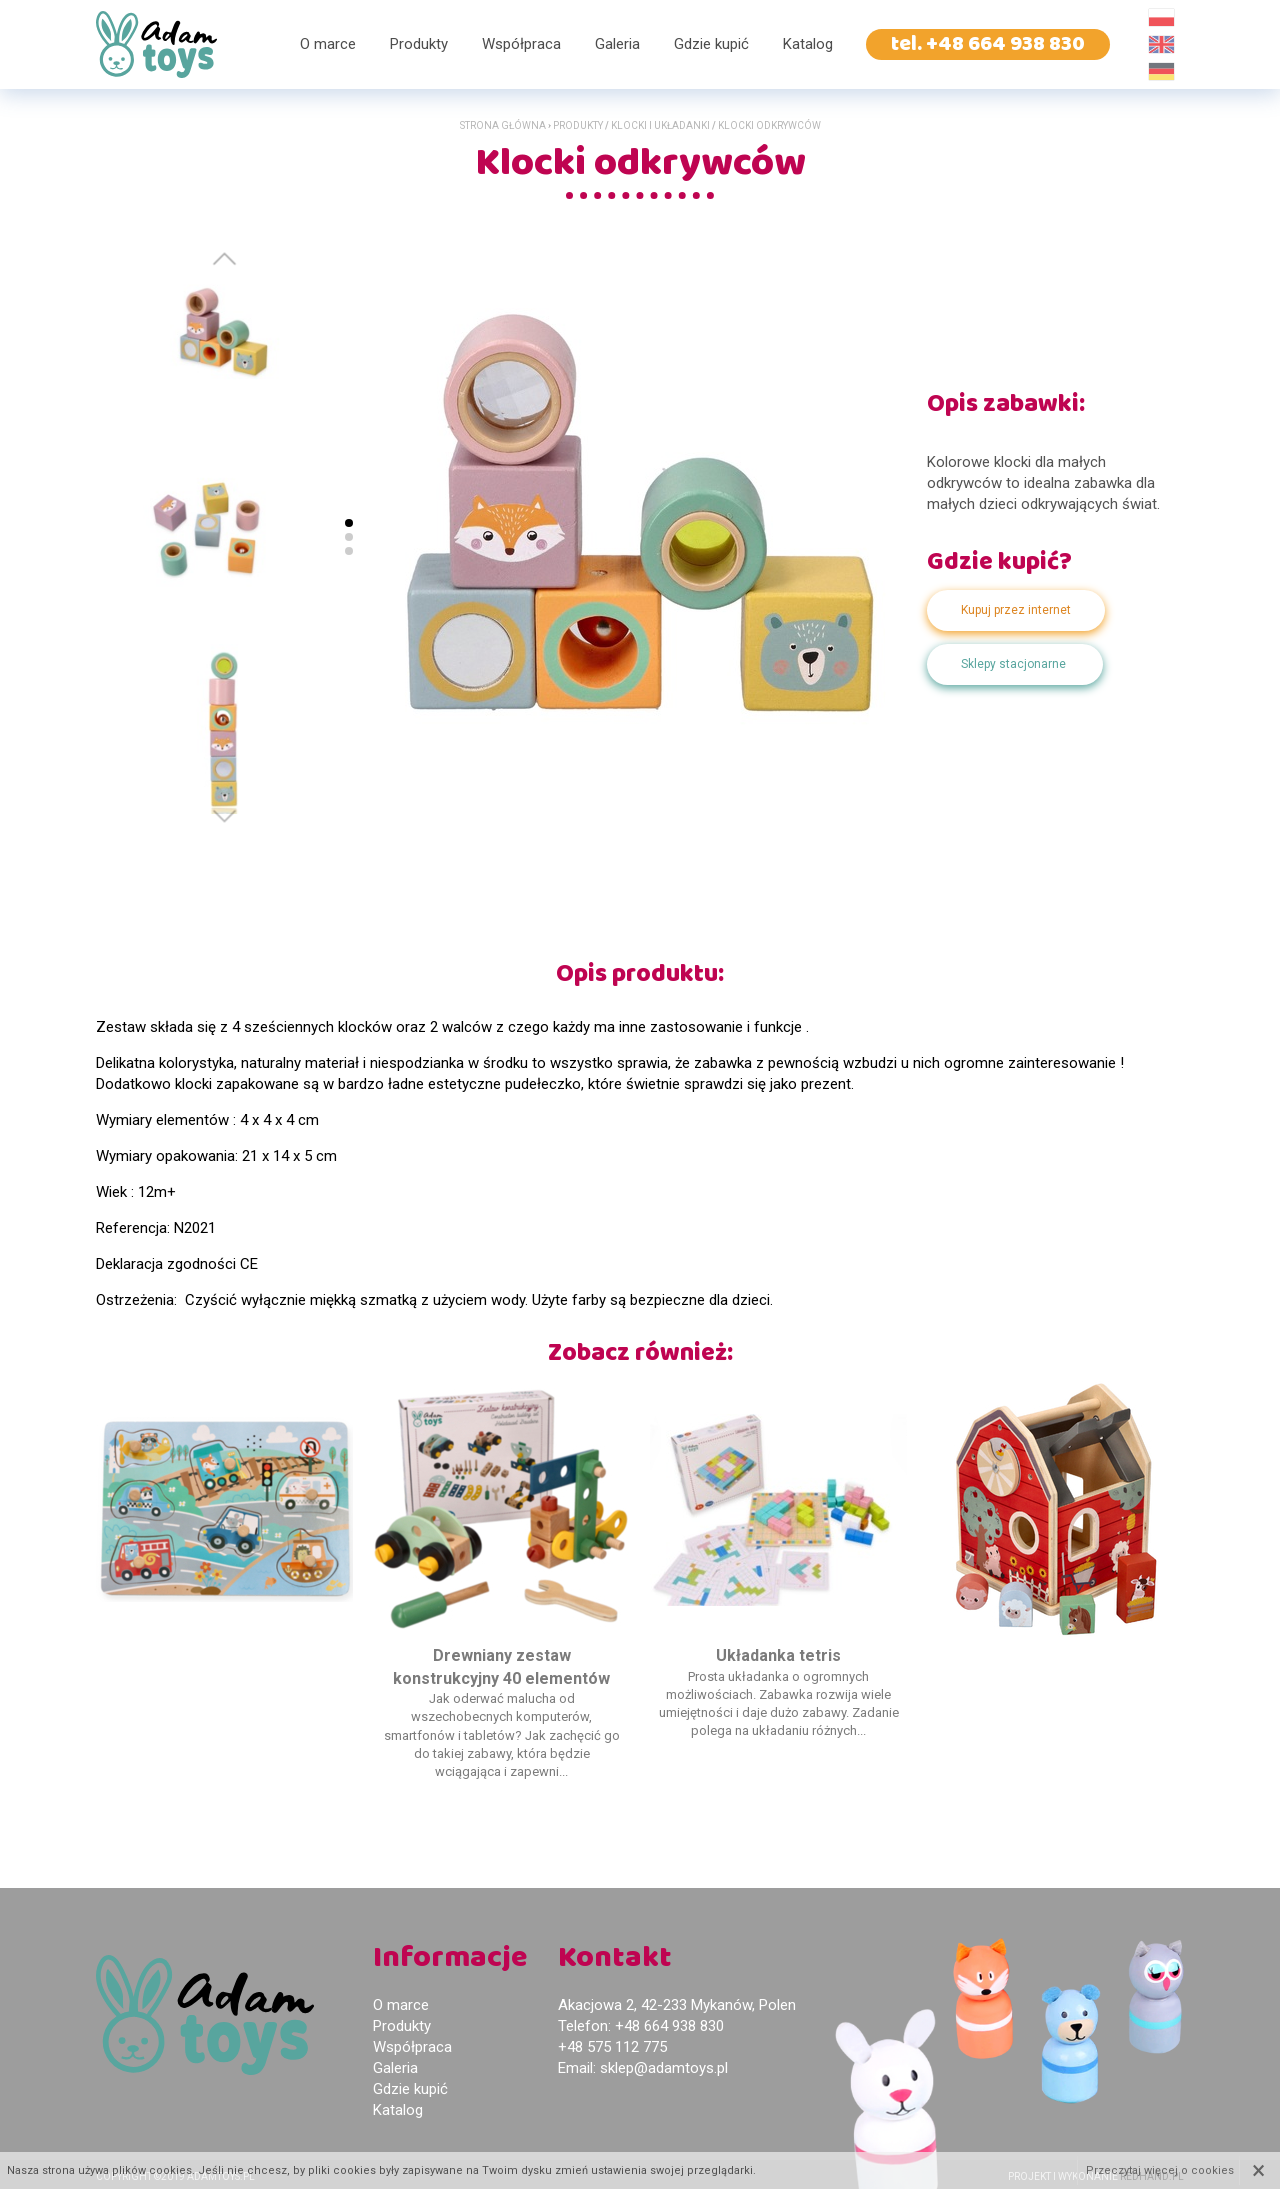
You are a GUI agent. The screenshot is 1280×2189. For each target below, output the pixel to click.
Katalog (808, 44)
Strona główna (503, 125)
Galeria (617, 44)
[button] (225, 815)
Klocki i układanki (660, 125)
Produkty (419, 44)
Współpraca (521, 44)
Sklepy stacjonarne (1013, 664)
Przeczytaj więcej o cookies (1160, 2170)
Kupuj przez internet (1016, 610)
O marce (328, 44)
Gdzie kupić (711, 44)
